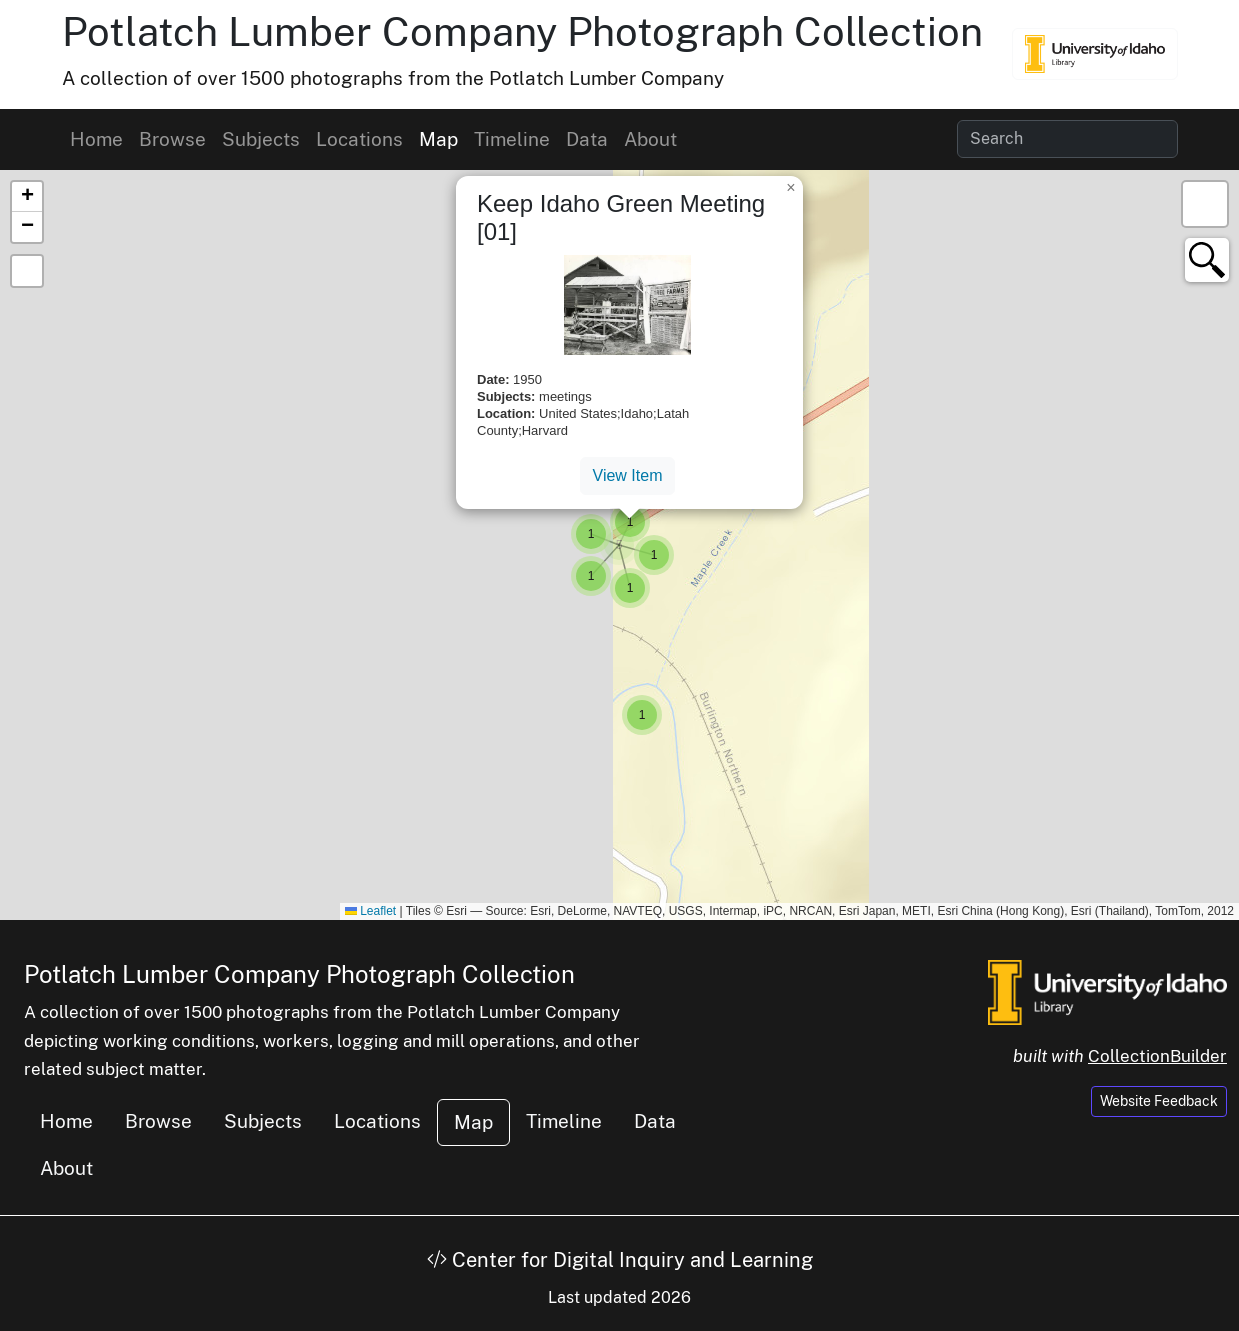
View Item (628, 475)
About (650, 139)
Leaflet (370, 911)
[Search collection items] (1067, 139)
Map (438, 139)
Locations (359, 139)
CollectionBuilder (1157, 1056)
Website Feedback (1159, 1101)
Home (96, 139)
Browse (172, 139)
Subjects (261, 139)
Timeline (512, 139)
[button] (642, 715)
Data (587, 139)
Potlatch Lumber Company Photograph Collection (522, 31)
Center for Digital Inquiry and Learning (620, 1260)
